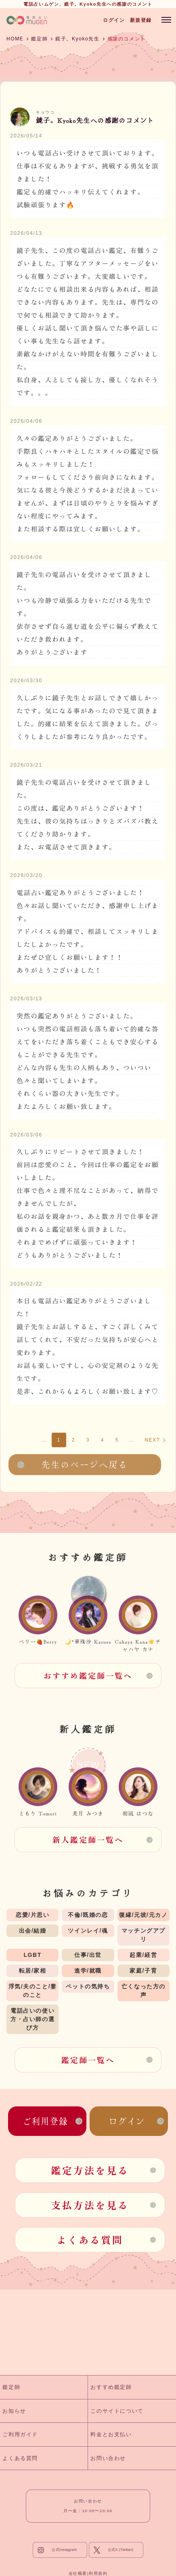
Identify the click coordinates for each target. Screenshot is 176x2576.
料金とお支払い (111, 2434)
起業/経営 (143, 1955)
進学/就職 (88, 1970)
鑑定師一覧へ (88, 2060)
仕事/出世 (88, 1955)
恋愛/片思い (33, 1915)
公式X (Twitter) (121, 2550)
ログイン (114, 20)
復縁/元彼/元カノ (143, 1915)
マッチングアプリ (144, 1934)
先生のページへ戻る (84, 1464)
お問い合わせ (108, 2458)
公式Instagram (64, 2550)
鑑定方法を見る (90, 2170)
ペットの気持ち (88, 1986)
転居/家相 (32, 1970)
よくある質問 (90, 2239)
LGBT (32, 1955)
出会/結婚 (32, 1930)
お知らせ (14, 2411)
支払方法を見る (90, 2205)
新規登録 (141, 20)
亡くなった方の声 (144, 1990)
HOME (14, 39)
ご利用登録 (45, 2121)
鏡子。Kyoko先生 (77, 39)
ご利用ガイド (20, 2434)
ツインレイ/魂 (88, 1930)
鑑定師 (39, 39)
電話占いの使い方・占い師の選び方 (32, 2019)
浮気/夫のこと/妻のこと (32, 1990)
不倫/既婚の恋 (88, 1915)
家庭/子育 (143, 1970)
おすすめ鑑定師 (111, 2387)
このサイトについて (116, 2411)
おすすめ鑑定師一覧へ (88, 1675)
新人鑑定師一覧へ (88, 1839)
